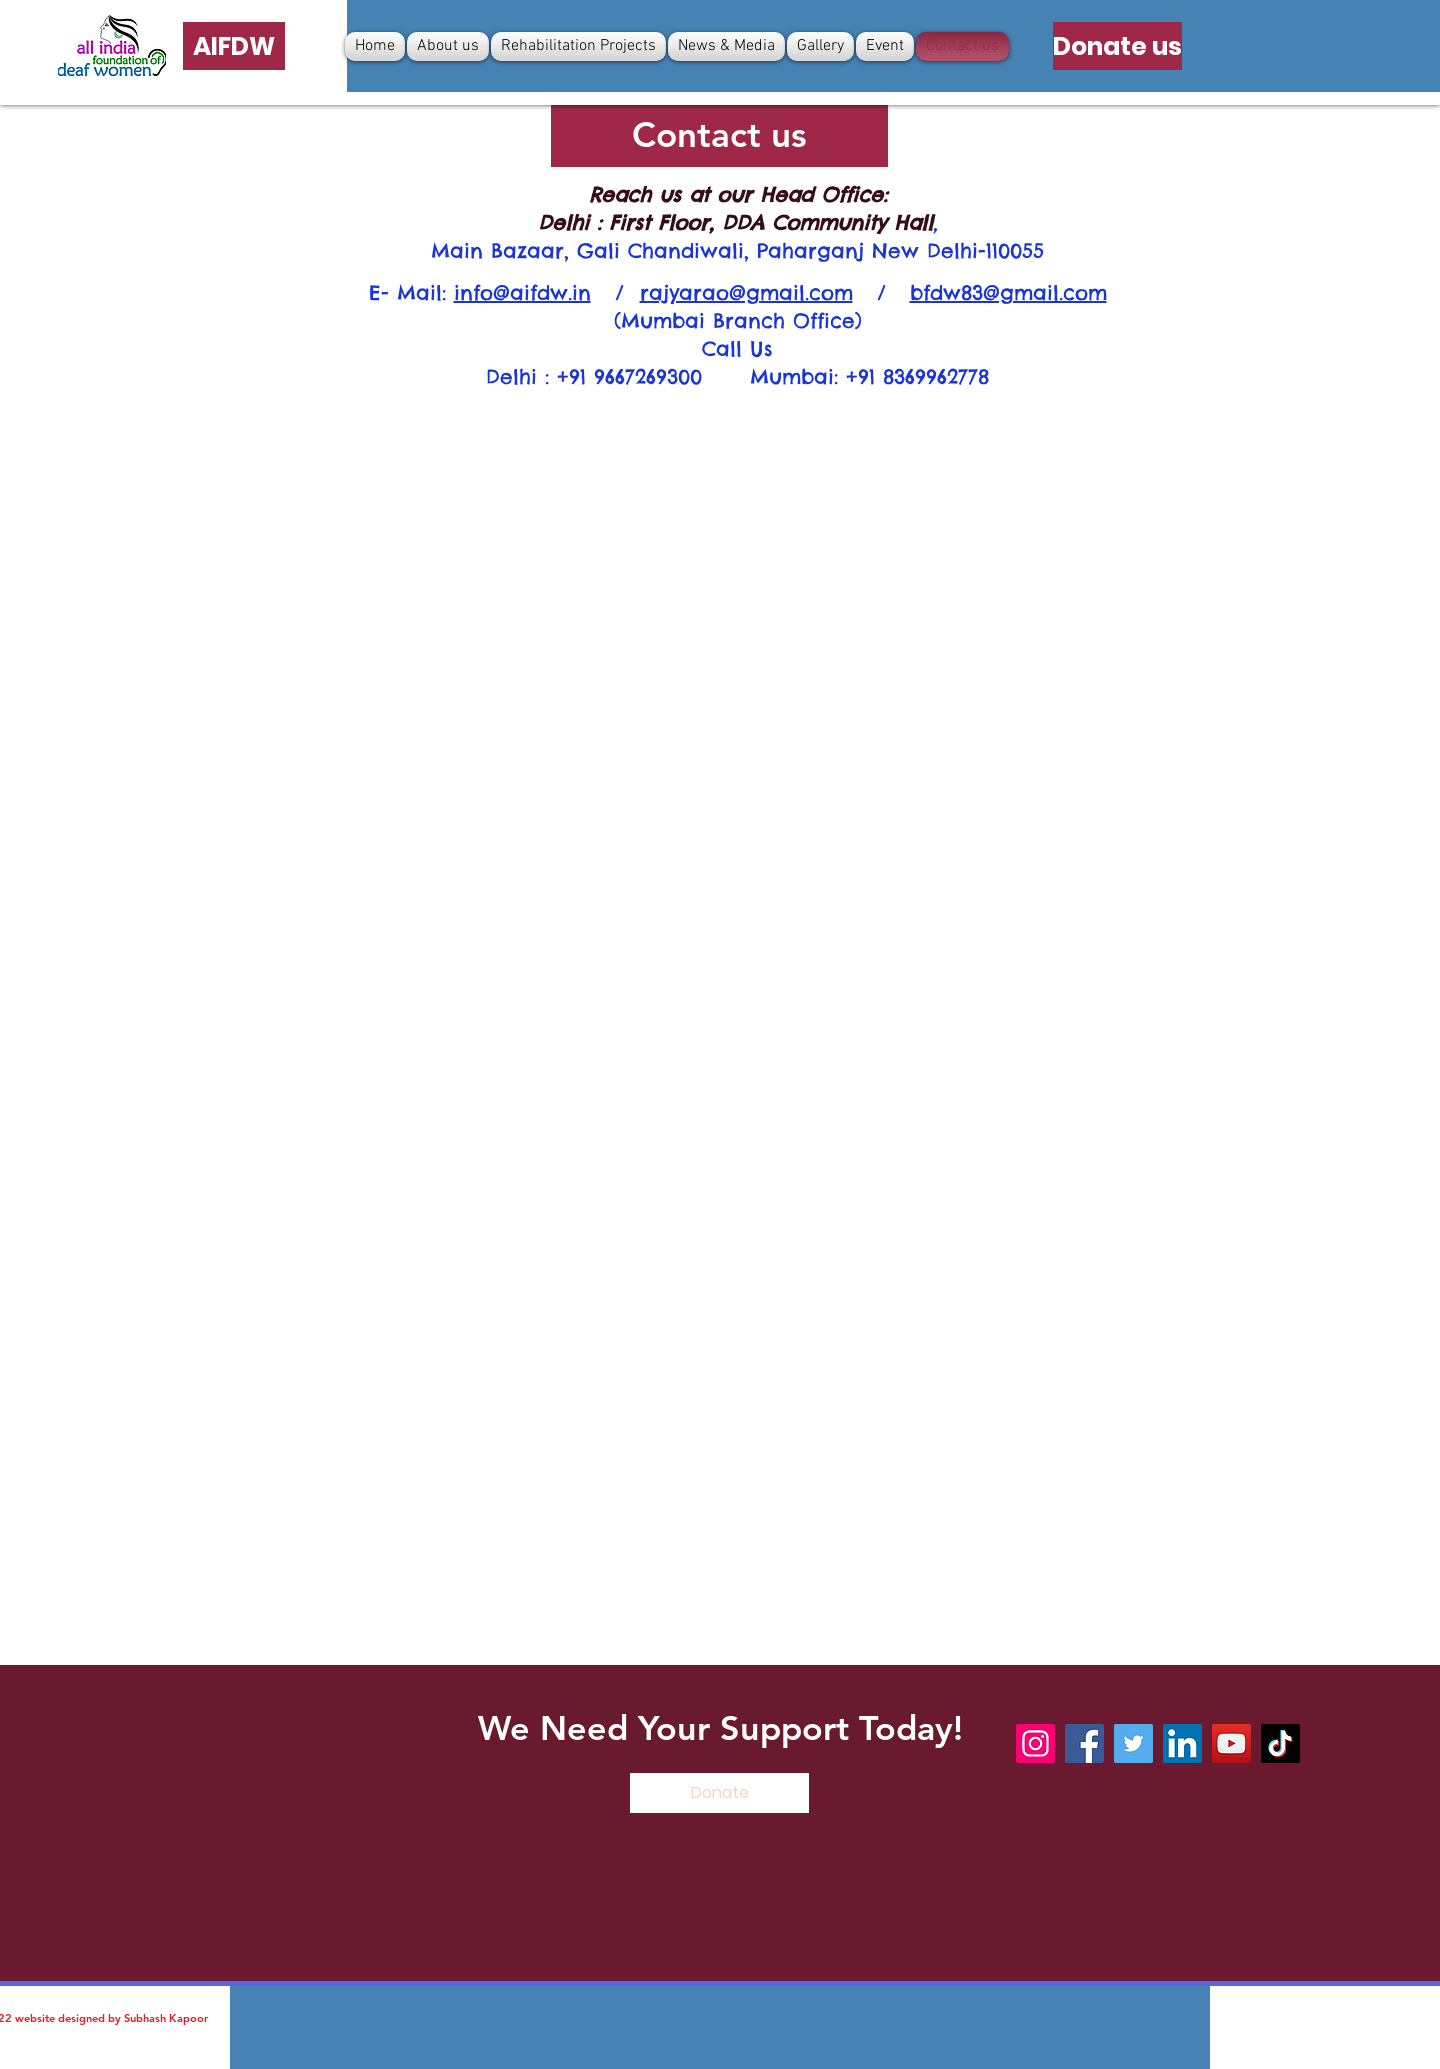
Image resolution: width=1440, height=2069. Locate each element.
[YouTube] (1231, 1743)
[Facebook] (1084, 1743)
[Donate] (719, 1793)
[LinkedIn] (1182, 1743)
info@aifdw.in (522, 292)
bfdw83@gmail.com (1008, 292)
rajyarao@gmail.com (746, 292)
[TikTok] (1280, 1743)
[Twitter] (1133, 1743)
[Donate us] (1117, 46)
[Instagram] (1035, 1743)
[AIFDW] (234, 46)
